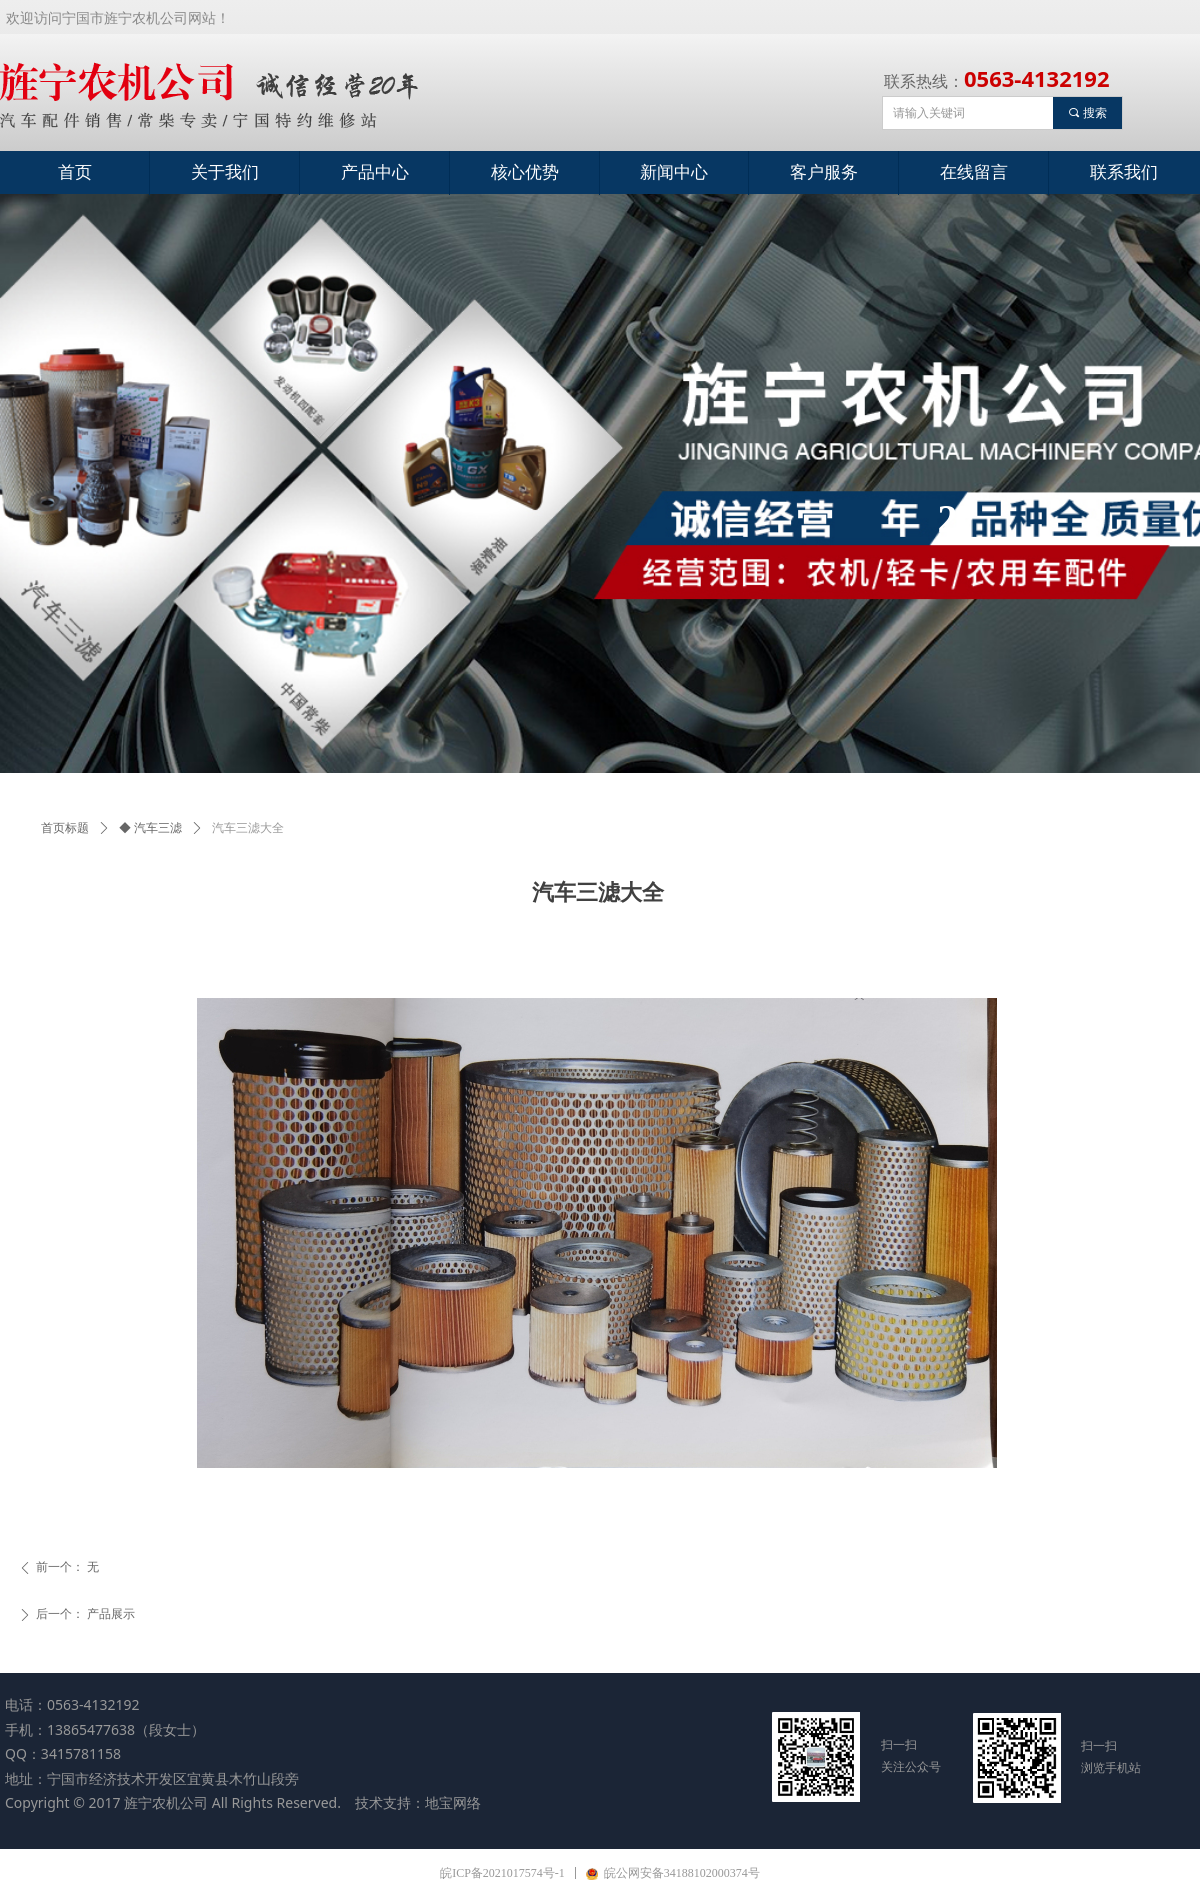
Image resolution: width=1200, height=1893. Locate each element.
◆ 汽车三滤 (150, 828)
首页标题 (65, 828)
